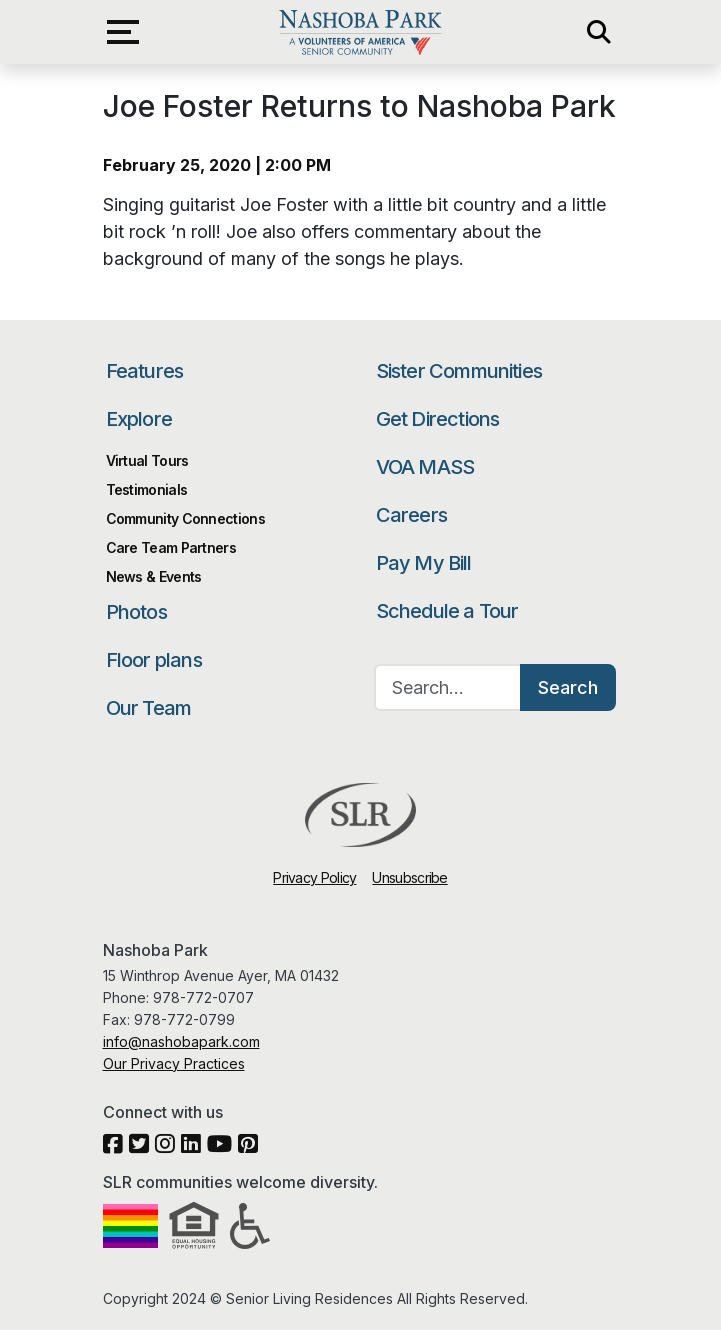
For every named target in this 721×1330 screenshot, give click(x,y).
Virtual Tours (147, 460)
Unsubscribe (409, 877)
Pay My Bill (424, 563)
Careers (411, 515)
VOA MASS (425, 467)
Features (145, 371)
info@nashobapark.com (181, 1041)
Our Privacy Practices (174, 1063)
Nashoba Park (360, 32)
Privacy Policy (314, 877)
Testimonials (147, 489)
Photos (136, 612)
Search (568, 687)
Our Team (149, 708)
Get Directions (438, 419)
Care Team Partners (171, 547)
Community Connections (185, 518)
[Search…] (448, 687)
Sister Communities (459, 371)
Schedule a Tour (447, 611)
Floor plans (154, 660)
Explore (139, 419)
